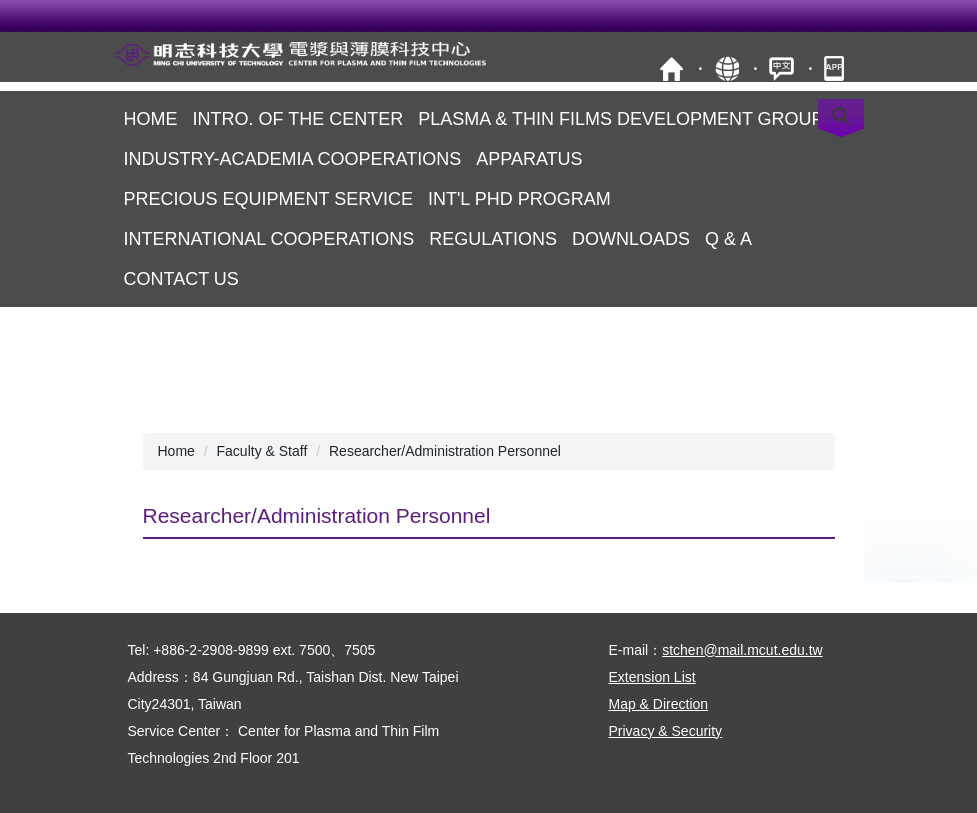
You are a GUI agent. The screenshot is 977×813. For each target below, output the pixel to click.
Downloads (631, 239)
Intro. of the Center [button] (298, 119)
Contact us (181, 279)
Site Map (726, 68)
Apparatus (529, 159)
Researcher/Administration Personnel (445, 451)
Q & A (728, 239)
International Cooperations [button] (269, 239)
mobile (836, 68)
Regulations (493, 239)
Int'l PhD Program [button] (519, 199)
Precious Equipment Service (268, 199)
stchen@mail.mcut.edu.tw (742, 650)
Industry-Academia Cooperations (293, 159)
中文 (781, 68)
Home (151, 119)
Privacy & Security (666, 731)
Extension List (652, 677)
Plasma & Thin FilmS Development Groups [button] (626, 119)
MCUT (671, 68)
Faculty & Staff (262, 451)
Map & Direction (659, 704)
